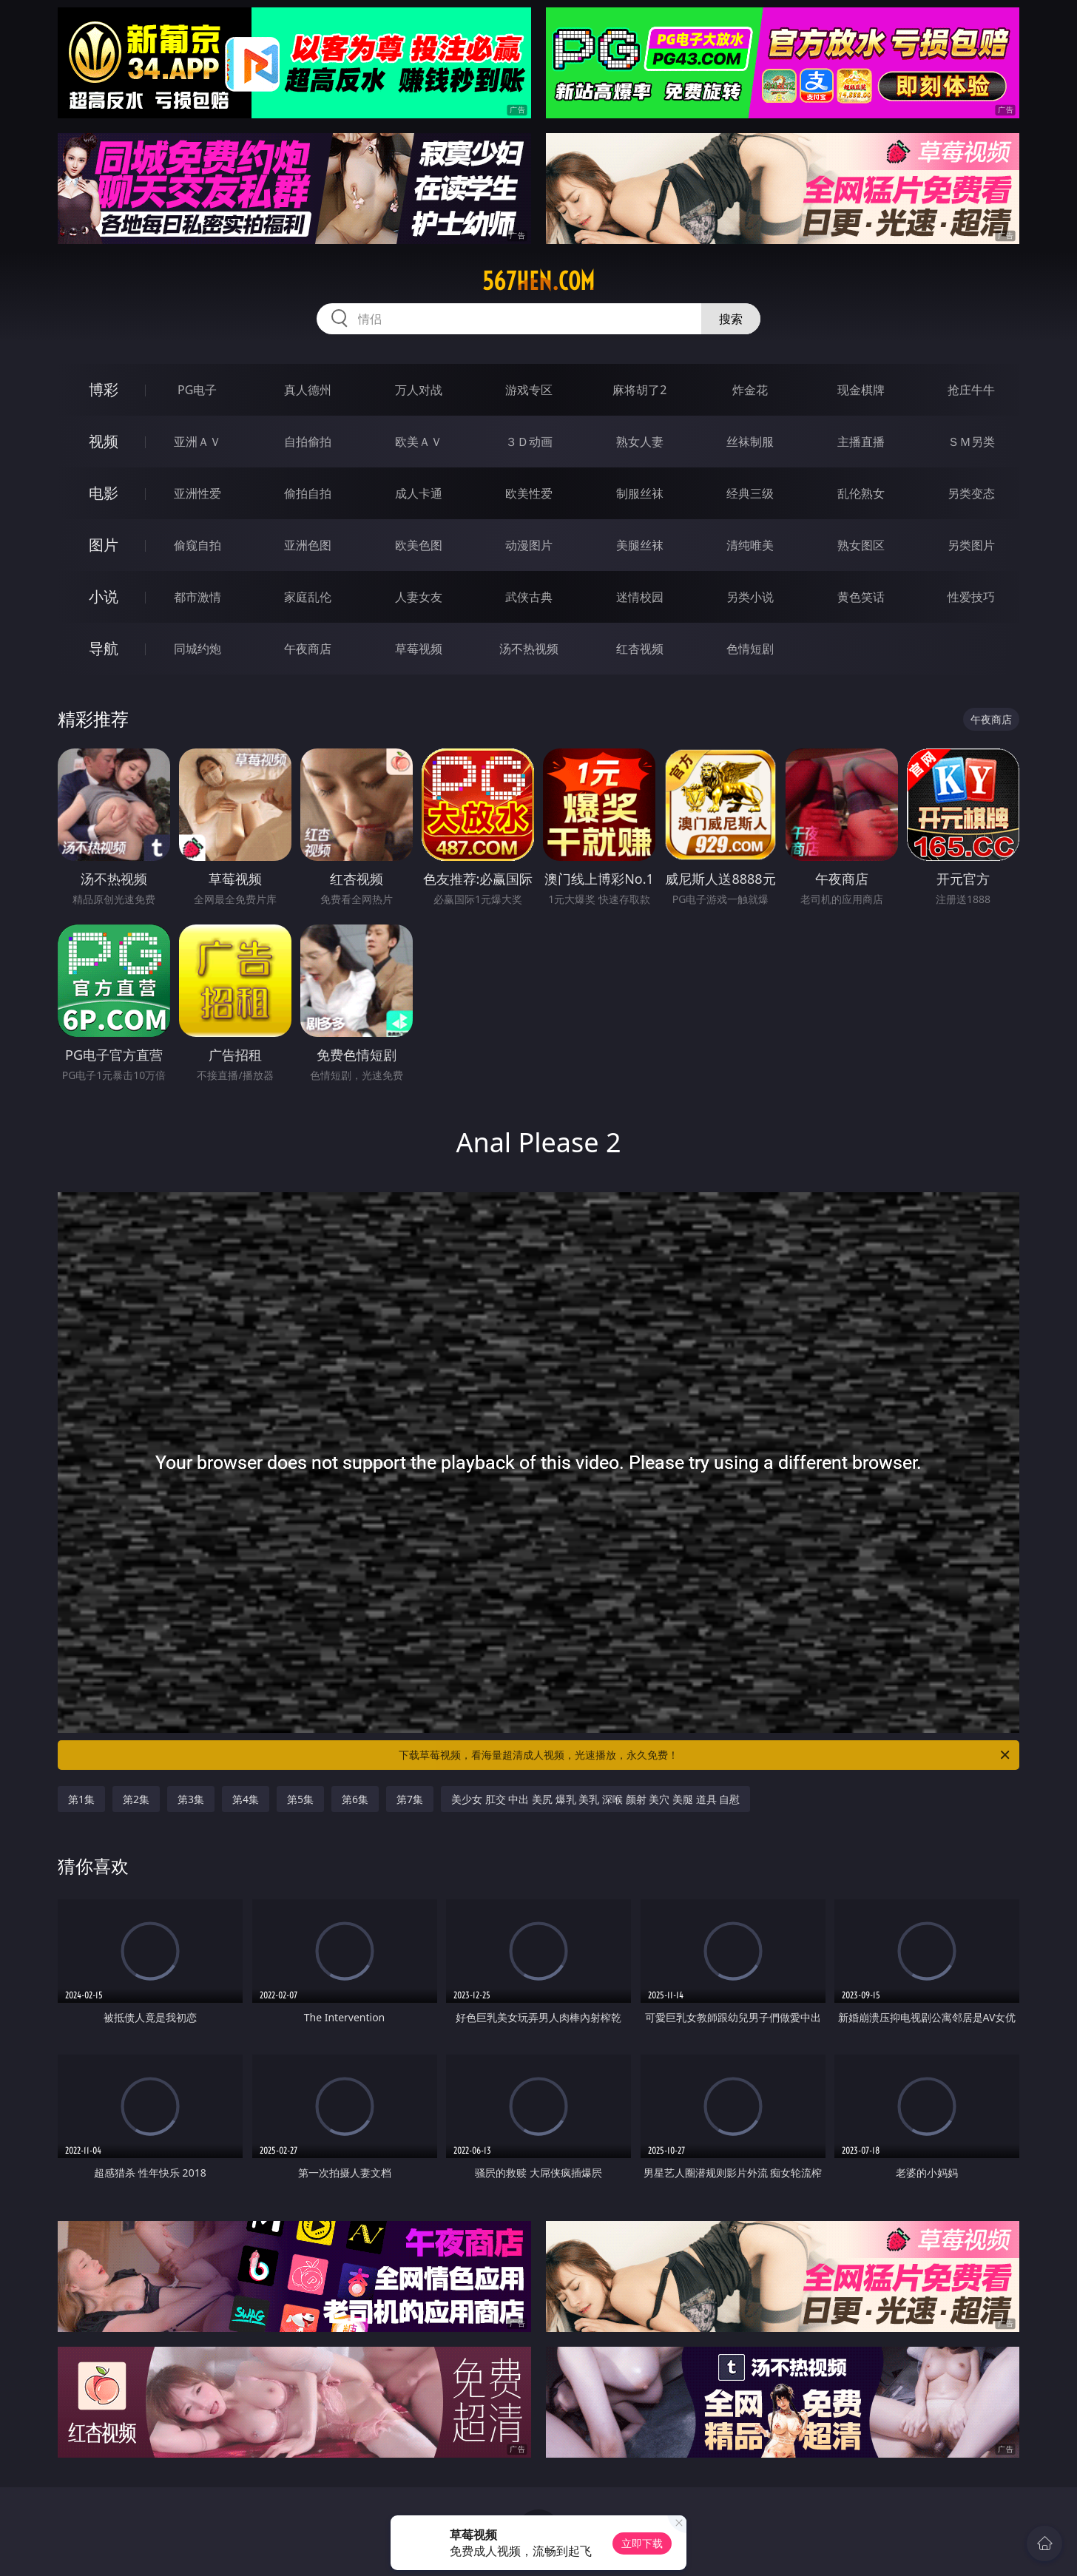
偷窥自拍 (197, 545)
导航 (103, 648)
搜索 (731, 319)
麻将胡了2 (639, 390)
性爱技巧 (971, 597)
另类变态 (971, 493)
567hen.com (538, 281)
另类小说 (750, 597)
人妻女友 (418, 597)
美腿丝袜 (640, 545)
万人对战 (418, 390)
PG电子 (197, 390)
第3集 (191, 1799)
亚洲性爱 (197, 493)
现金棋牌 (861, 390)
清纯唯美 (750, 545)
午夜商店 (307, 648)
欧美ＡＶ (418, 441)
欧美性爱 (529, 493)
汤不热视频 (528, 648)
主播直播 (861, 441)
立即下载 (642, 2543)
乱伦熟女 (861, 493)
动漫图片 (529, 545)
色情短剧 (750, 648)
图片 (103, 545)
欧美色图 (418, 545)
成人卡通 (418, 493)
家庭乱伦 (307, 597)
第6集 (355, 1799)
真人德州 (307, 390)
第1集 (81, 1799)
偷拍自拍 (307, 493)
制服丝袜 (640, 493)
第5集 (300, 1799)
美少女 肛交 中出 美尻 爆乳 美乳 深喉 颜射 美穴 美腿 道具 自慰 (595, 1799)
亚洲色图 (307, 545)
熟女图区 (861, 545)
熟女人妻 (640, 441)
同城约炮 (197, 648)
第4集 (245, 1799)
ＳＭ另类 (971, 441)
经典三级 (750, 493)
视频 (103, 441)
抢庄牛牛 (971, 390)
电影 (103, 493)
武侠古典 (529, 597)
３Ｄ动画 (529, 441)
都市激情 (197, 597)
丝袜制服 (750, 441)
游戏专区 (529, 390)
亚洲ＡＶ (197, 441)
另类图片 (971, 545)
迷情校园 (640, 597)
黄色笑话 (861, 597)
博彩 (103, 389)
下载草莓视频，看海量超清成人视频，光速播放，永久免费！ (705, 1755)
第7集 (409, 1799)
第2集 (136, 1799)
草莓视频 (418, 648)
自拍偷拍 (307, 441)
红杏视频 (640, 648)
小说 (103, 596)
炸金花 (750, 390)
